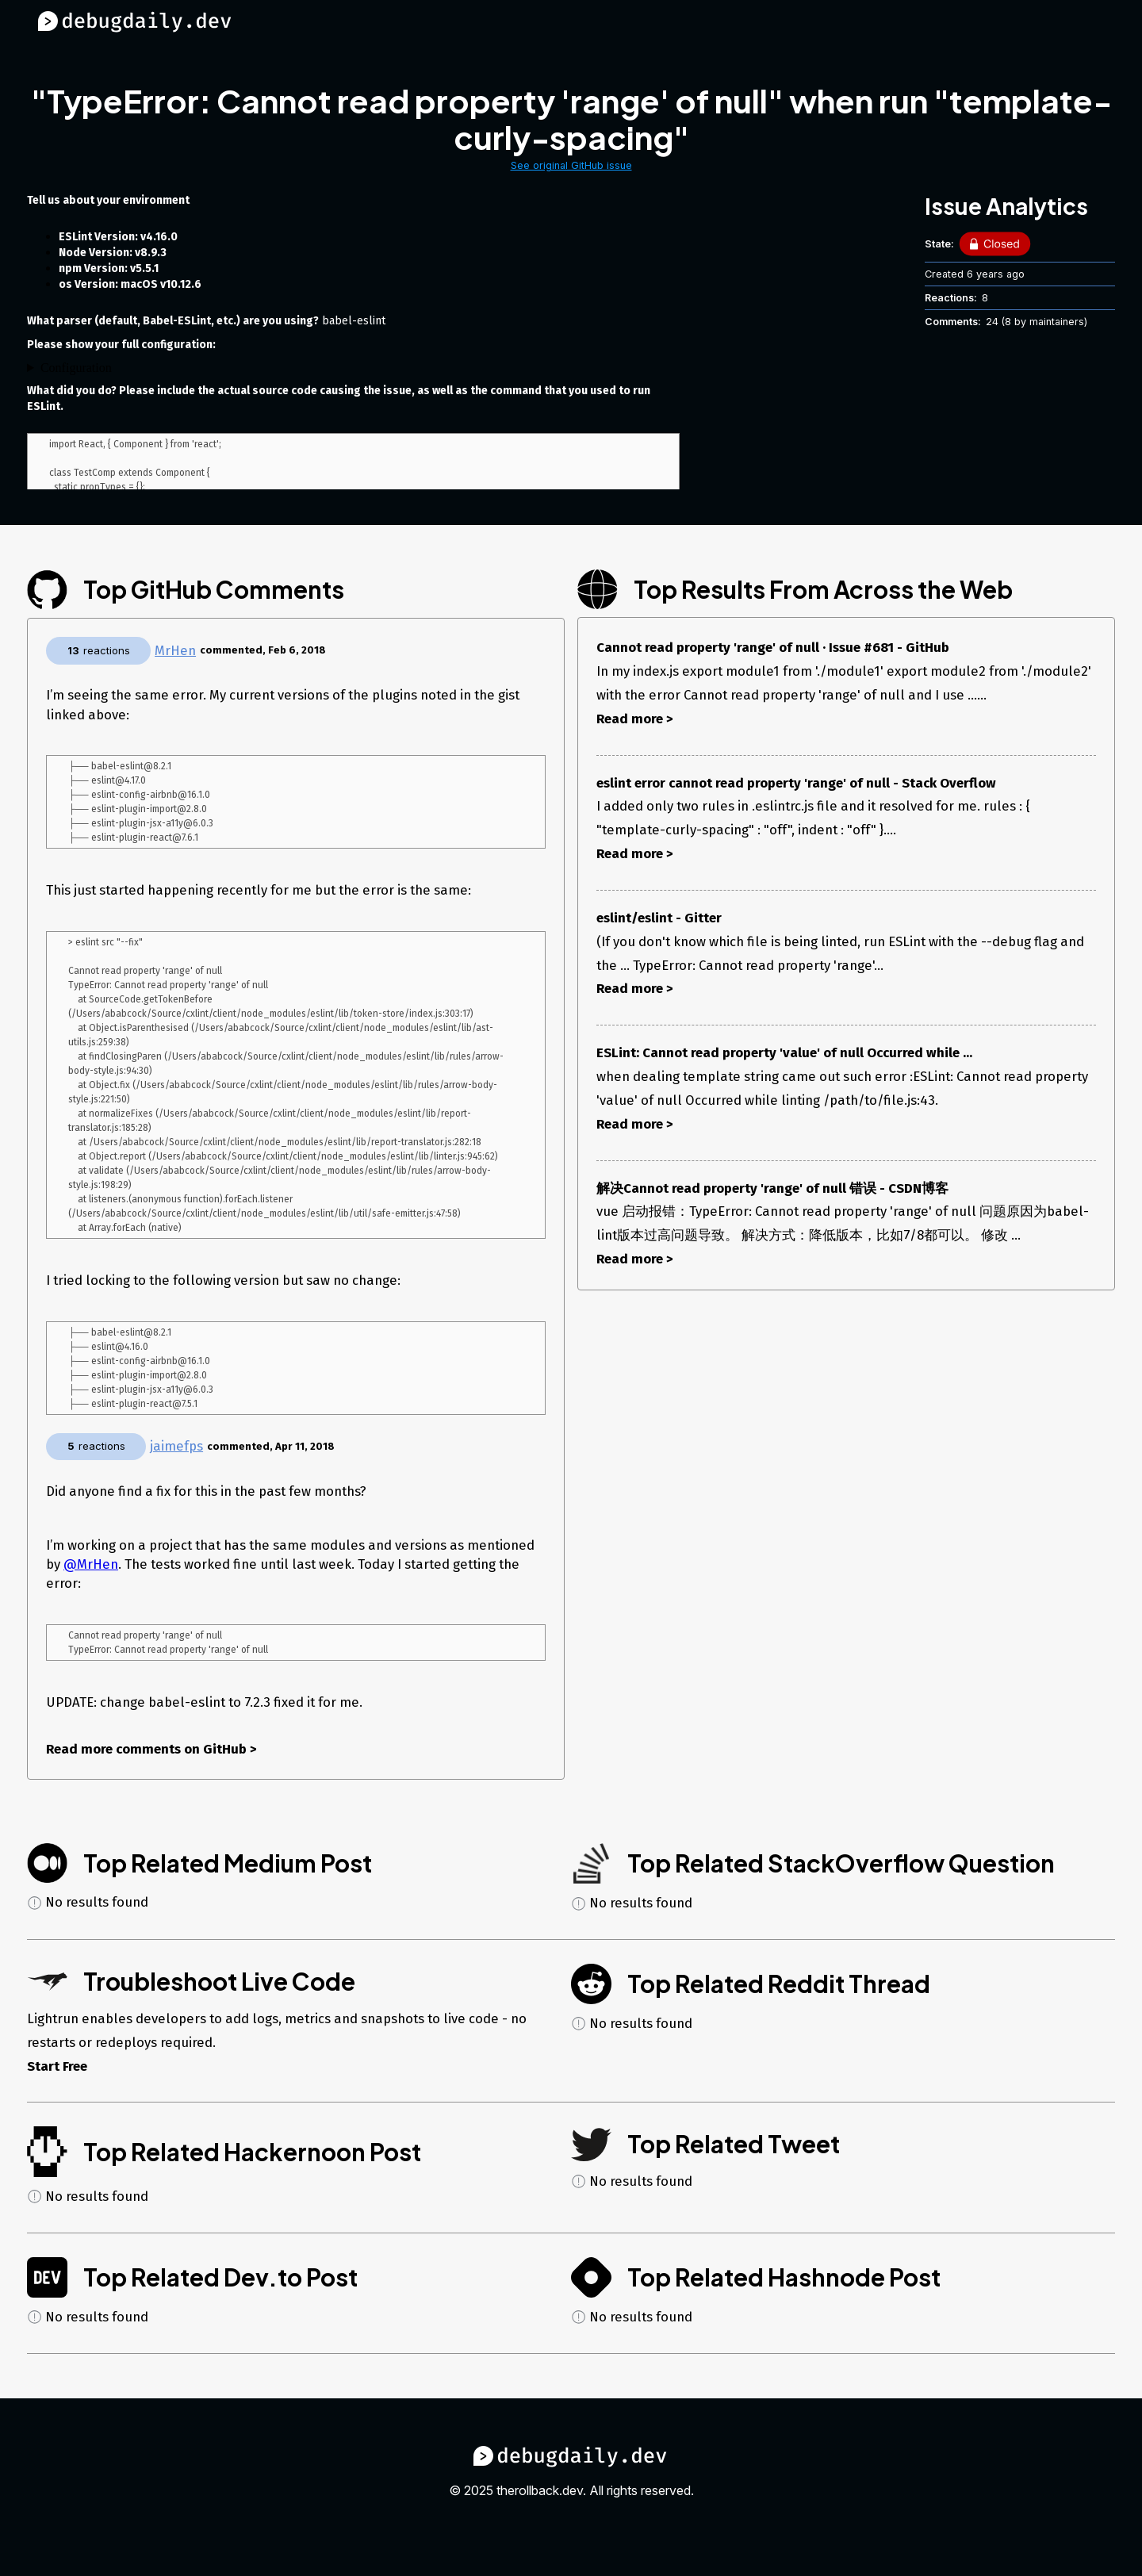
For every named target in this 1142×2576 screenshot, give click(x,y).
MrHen (175, 650)
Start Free (57, 2094)
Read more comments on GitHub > (151, 1776)
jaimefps (176, 1472)
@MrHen (90, 1590)
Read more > (634, 718)
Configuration (76, 367)
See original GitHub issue (571, 165)
